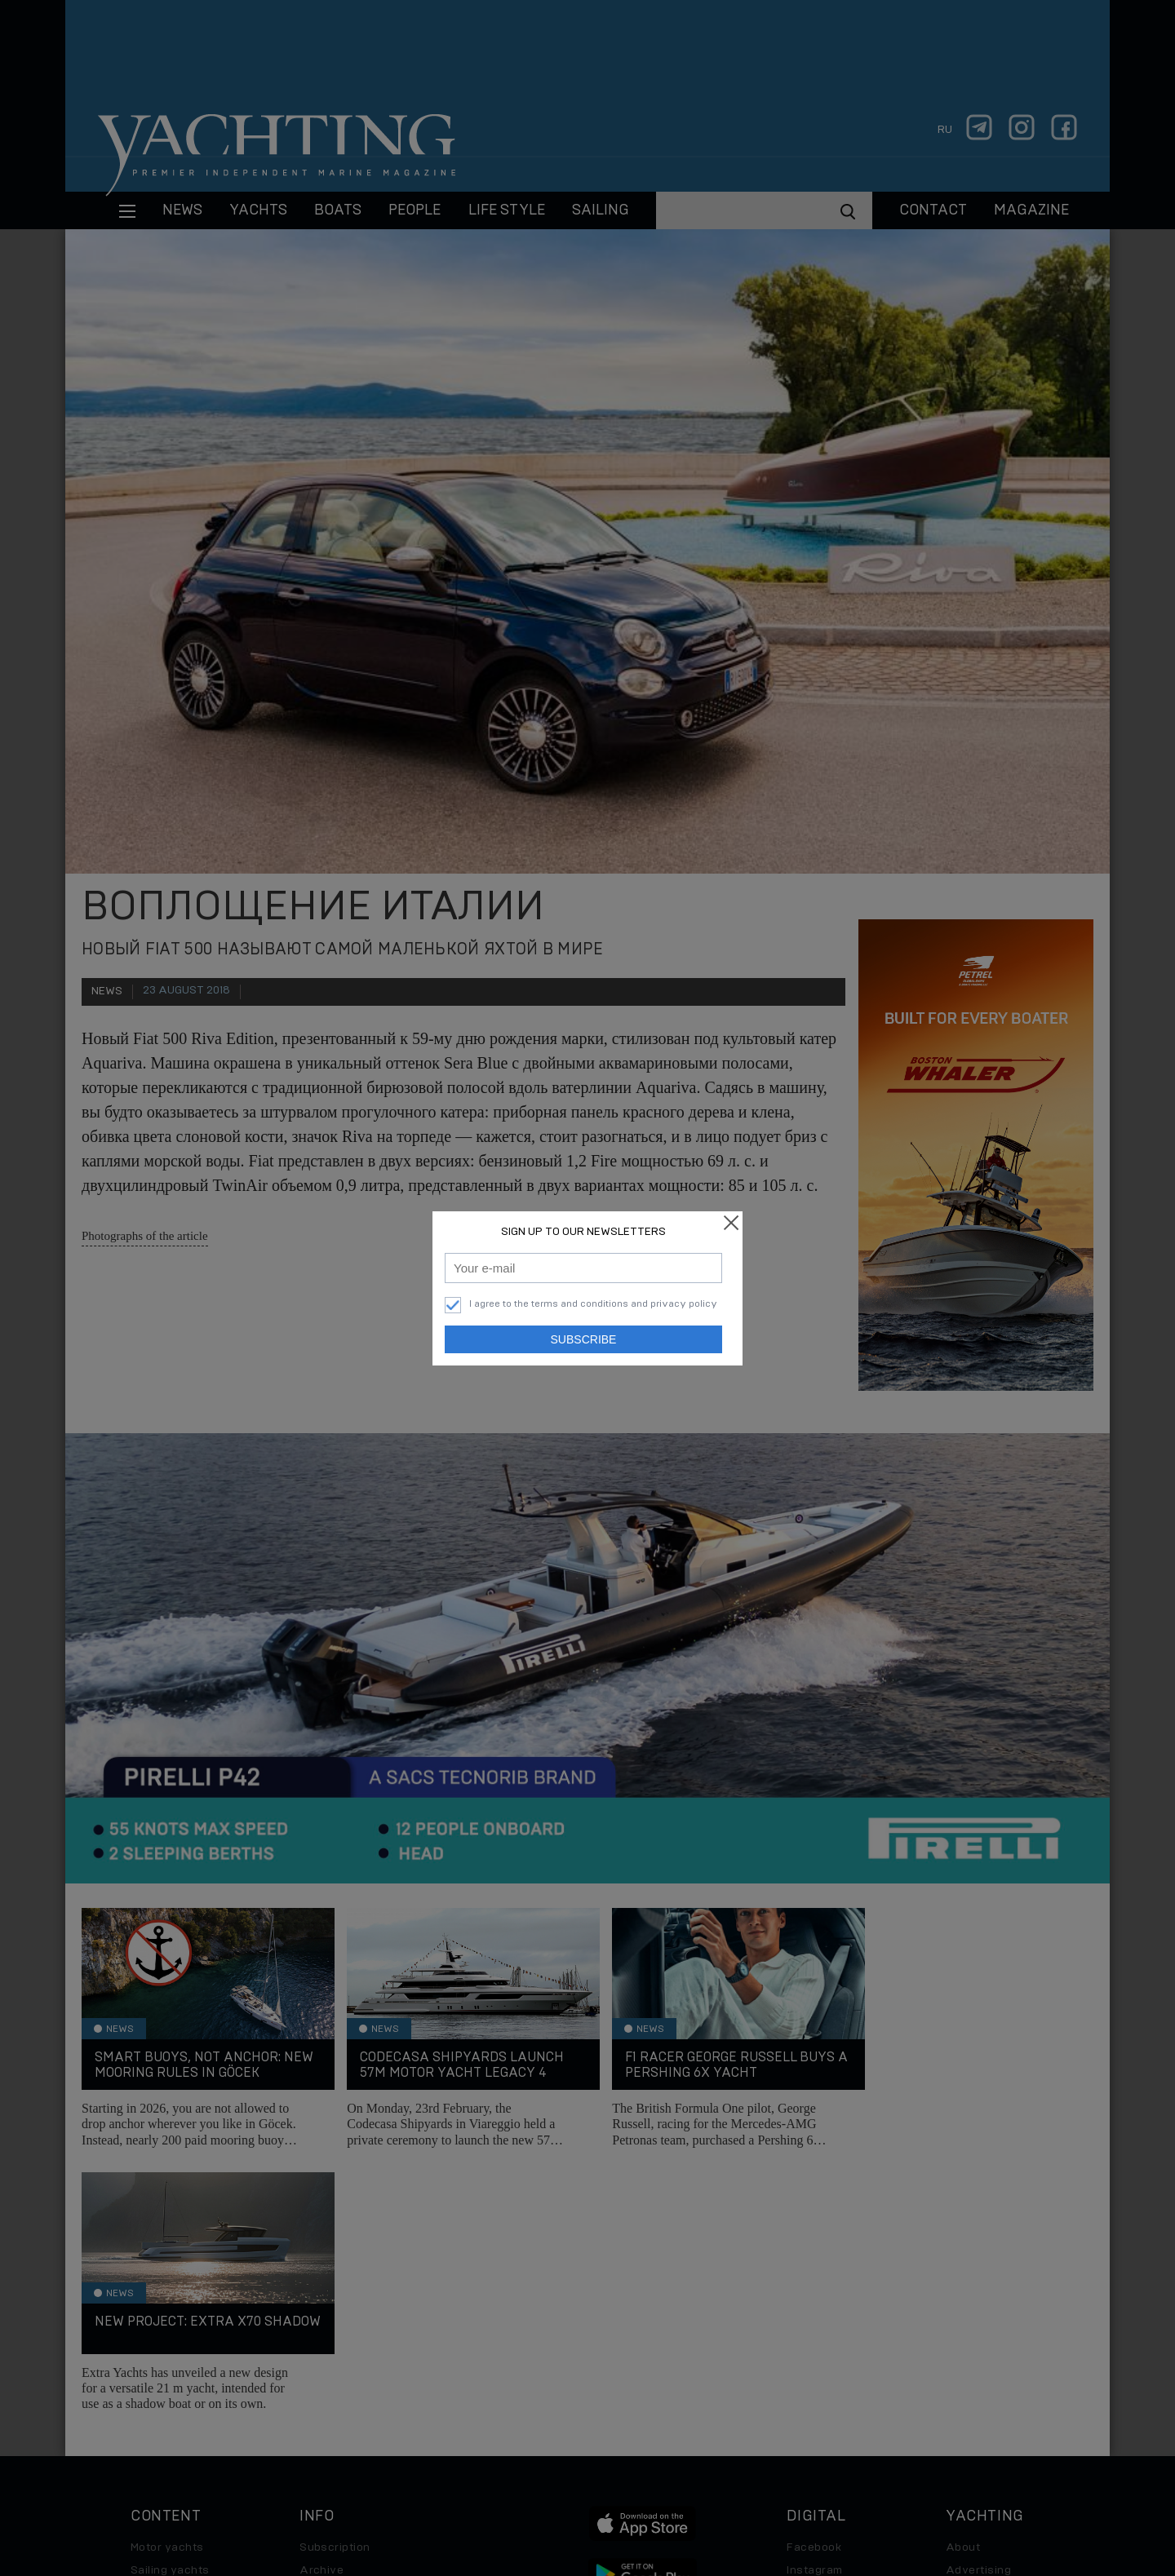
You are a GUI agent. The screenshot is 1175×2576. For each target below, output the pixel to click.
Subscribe (584, 1339)
